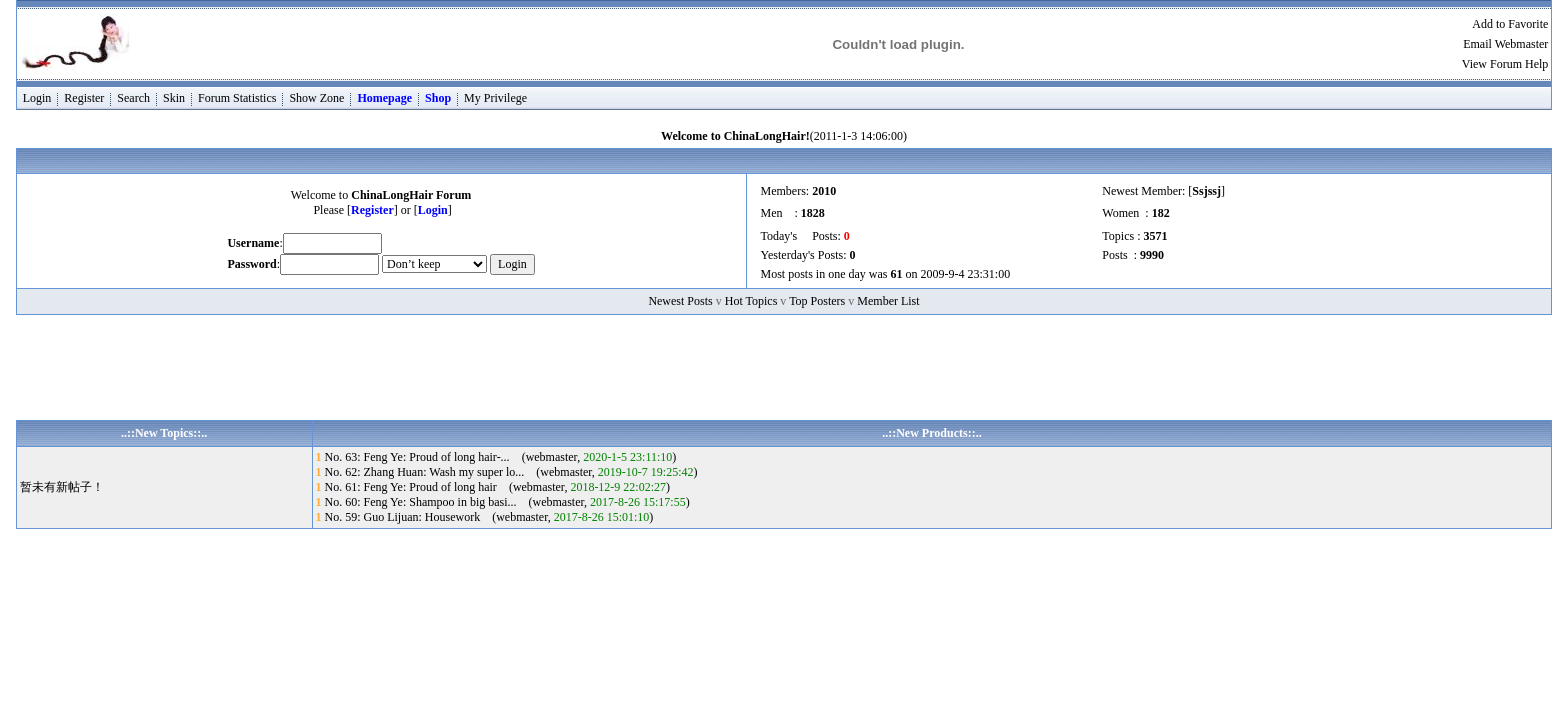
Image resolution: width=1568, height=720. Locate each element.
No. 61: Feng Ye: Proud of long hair (411, 487)
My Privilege (495, 98)
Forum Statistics (237, 98)
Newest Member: (1145, 191)
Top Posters (817, 301)
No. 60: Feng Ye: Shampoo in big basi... (421, 502)
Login (37, 98)
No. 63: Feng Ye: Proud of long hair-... (417, 457)
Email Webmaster (1505, 44)
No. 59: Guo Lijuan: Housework (403, 517)
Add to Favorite (1510, 24)
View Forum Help (1505, 64)
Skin (174, 98)
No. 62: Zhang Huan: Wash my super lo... (425, 472)
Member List (888, 301)
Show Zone (316, 98)
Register (84, 98)
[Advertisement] (784, 375)
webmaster (552, 457)
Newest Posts (680, 301)
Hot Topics (751, 301)
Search (133, 98)
